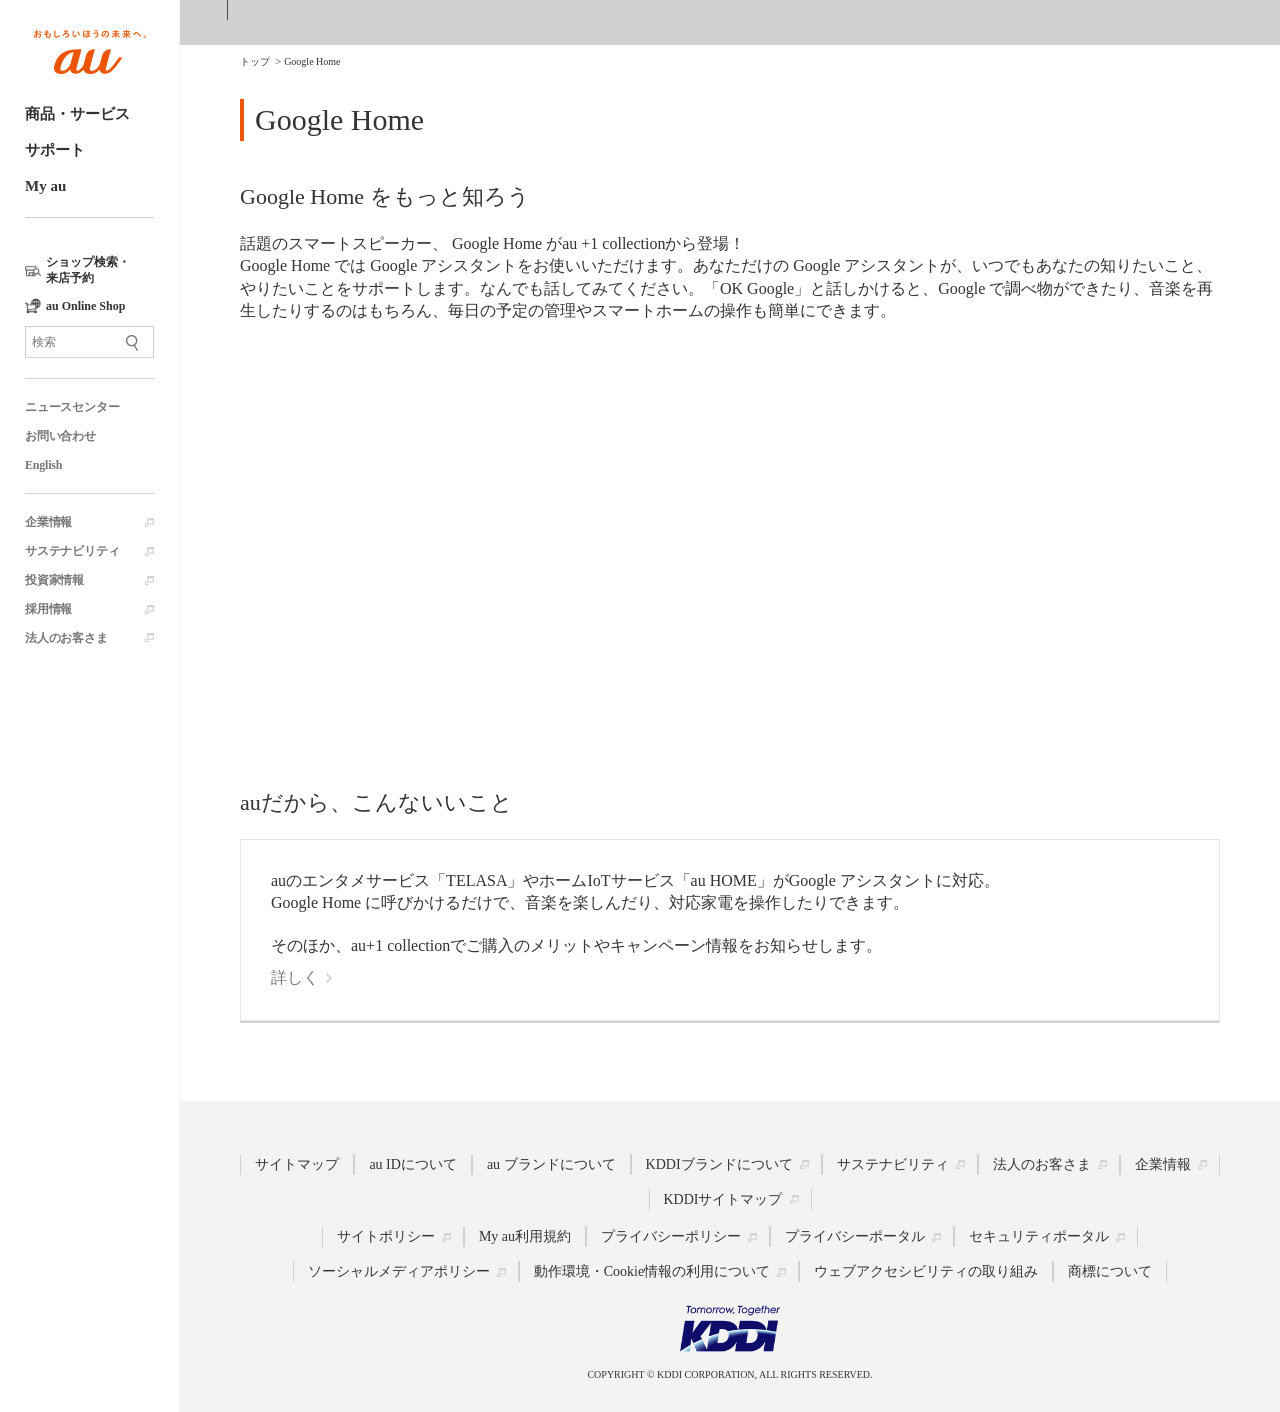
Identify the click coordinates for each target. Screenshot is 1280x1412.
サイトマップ (297, 1164)
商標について (1110, 1271)
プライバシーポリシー (671, 1236)
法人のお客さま (66, 638)
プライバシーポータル (855, 1236)
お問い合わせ (60, 436)
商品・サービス (77, 114)
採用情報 (48, 609)
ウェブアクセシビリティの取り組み (926, 1271)
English (43, 465)
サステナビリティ (72, 551)
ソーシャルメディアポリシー (399, 1271)
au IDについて (413, 1164)
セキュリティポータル (1039, 1236)
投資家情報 (54, 580)
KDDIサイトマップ (723, 1199)
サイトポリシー (386, 1236)
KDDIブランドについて (719, 1164)
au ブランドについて (551, 1164)
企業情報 (48, 522)
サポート (55, 150)
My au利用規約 (525, 1236)
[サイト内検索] (89, 342)
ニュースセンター (72, 407)
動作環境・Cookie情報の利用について (652, 1271)
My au (45, 186)
